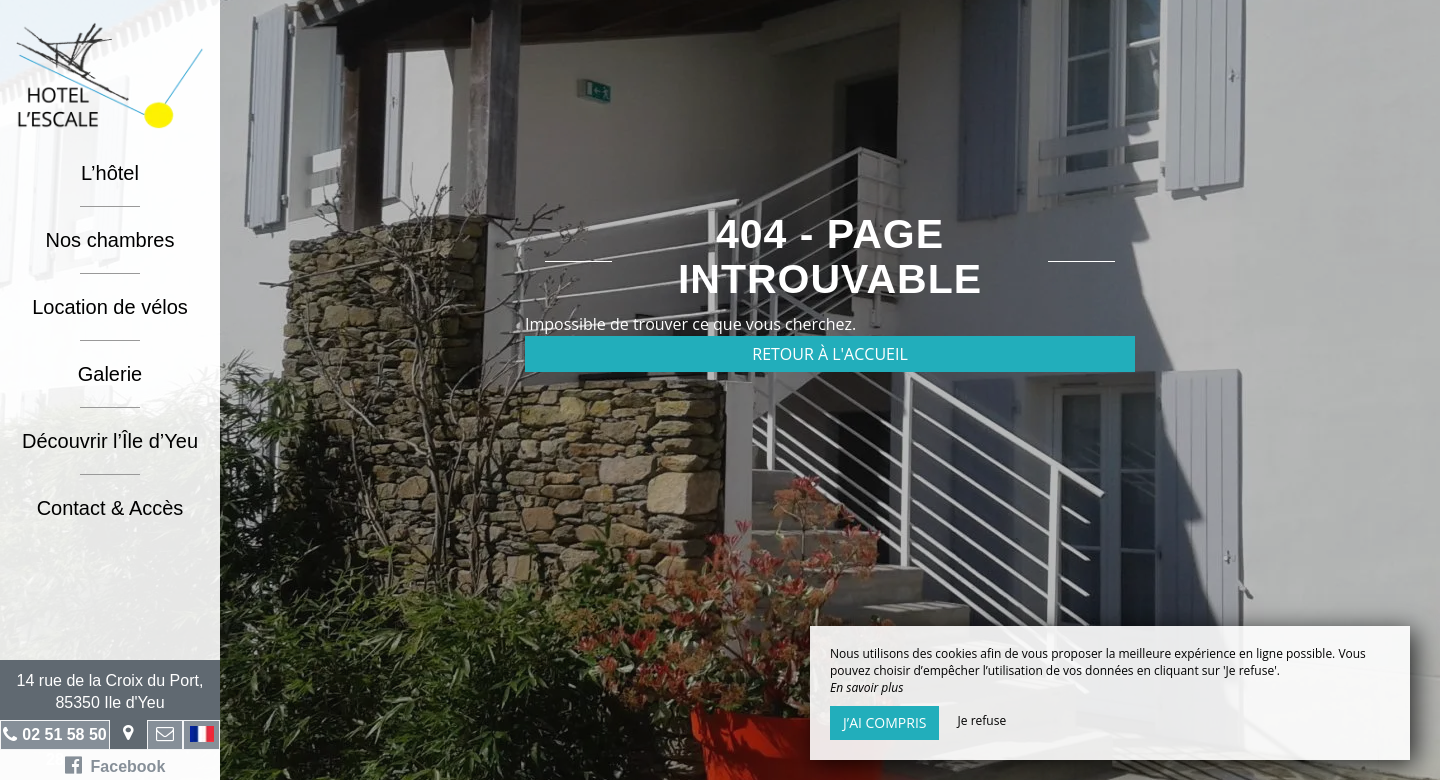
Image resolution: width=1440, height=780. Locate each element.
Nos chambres (110, 240)
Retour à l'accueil (830, 354)
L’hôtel (110, 173)
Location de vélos (110, 307)
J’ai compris (884, 722)
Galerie (110, 374)
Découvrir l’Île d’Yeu (110, 441)
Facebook (115, 765)
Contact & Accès (110, 508)
